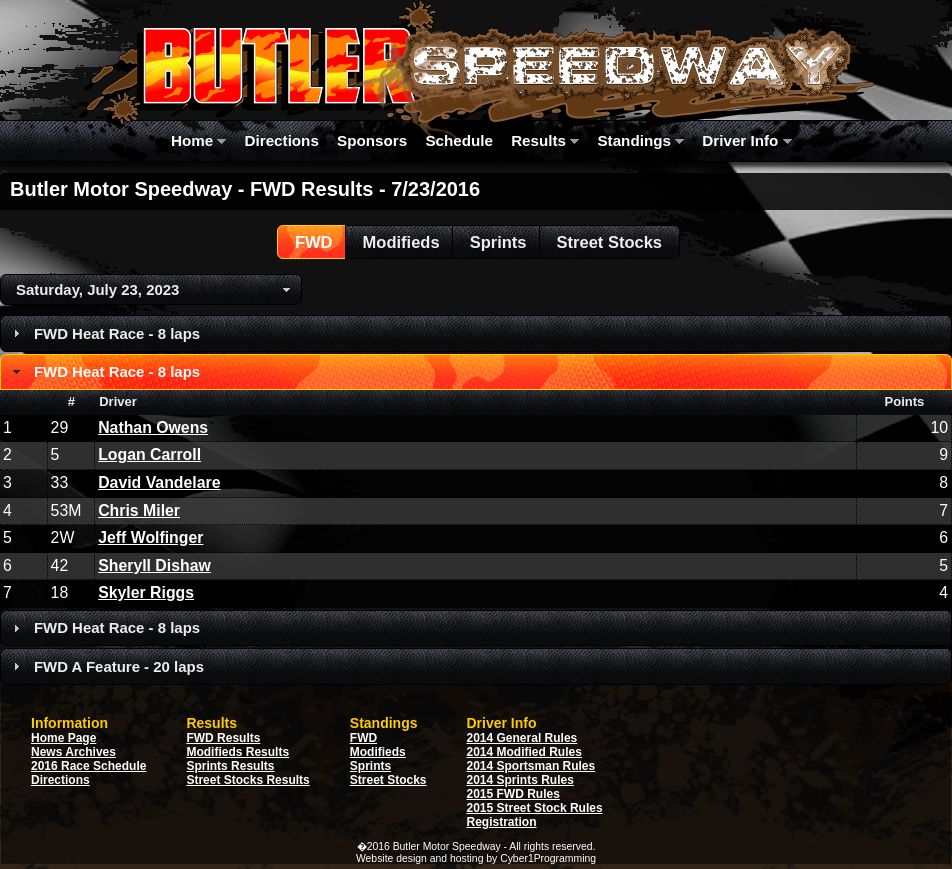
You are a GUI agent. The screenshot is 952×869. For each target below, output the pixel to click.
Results (545, 140)
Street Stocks (388, 780)
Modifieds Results (237, 752)
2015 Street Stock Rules (535, 808)
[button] (313, 242)
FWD (363, 738)
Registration (502, 822)
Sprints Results (230, 766)
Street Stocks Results (247, 780)
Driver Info (746, 140)
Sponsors (372, 140)
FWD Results (223, 738)
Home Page (63, 738)
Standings (640, 140)
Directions (282, 140)
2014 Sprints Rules (520, 780)
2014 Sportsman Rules (531, 766)
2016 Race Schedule (88, 766)
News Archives (73, 752)
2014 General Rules (522, 738)
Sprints (370, 766)
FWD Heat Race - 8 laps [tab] (104, 333)
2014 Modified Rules (524, 752)
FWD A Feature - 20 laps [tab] (106, 666)
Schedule (459, 140)
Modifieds (378, 752)
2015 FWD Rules (513, 794)
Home (198, 140)
